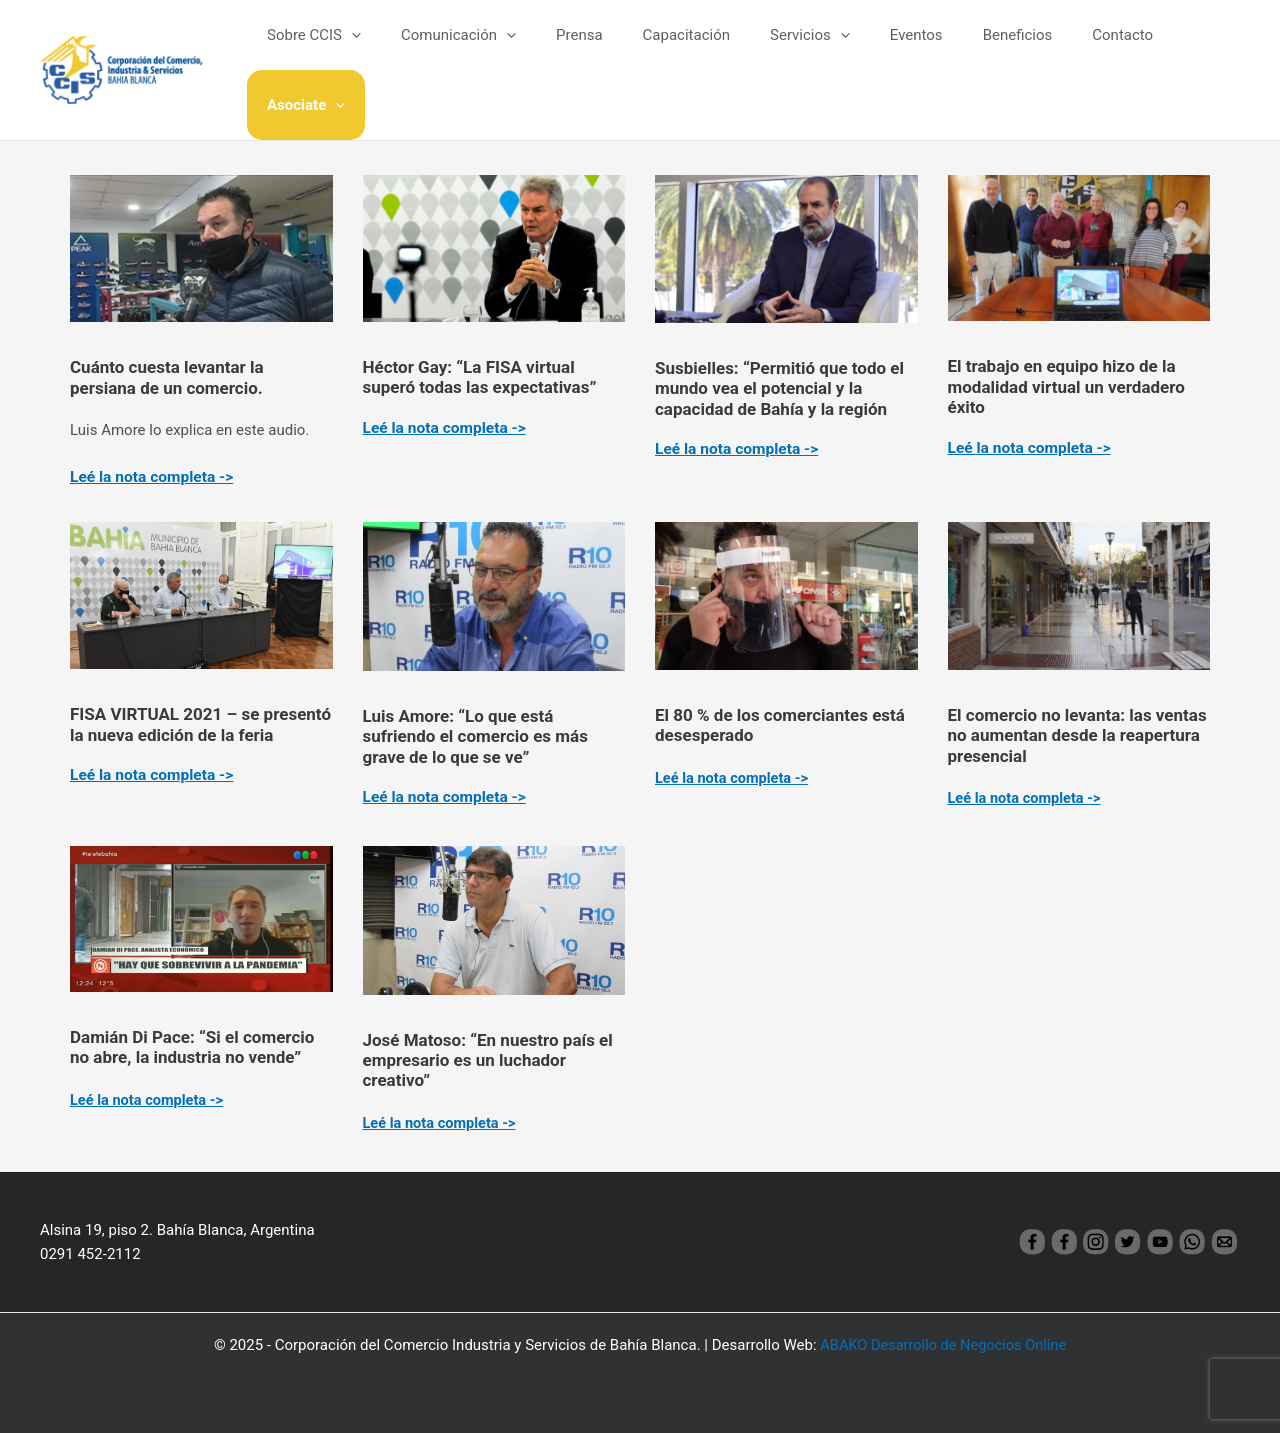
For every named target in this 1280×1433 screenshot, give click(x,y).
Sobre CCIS (348, 49)
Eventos (899, 49)
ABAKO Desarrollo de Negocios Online (943, 1345)
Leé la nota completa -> (154, 476)
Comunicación (482, 49)
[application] (385, 49)
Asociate (1186, 49)
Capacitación (689, 49)
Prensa (593, 49)
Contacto (1086, 49)
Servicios (804, 49)
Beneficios (991, 49)
